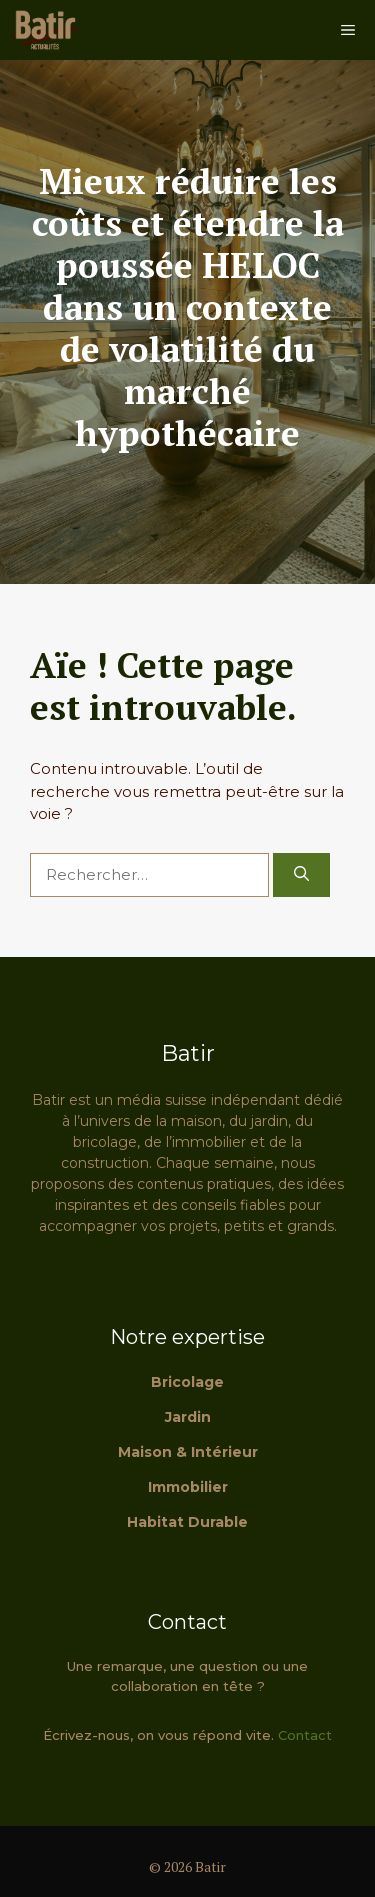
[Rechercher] (301, 875)
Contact (305, 1735)
